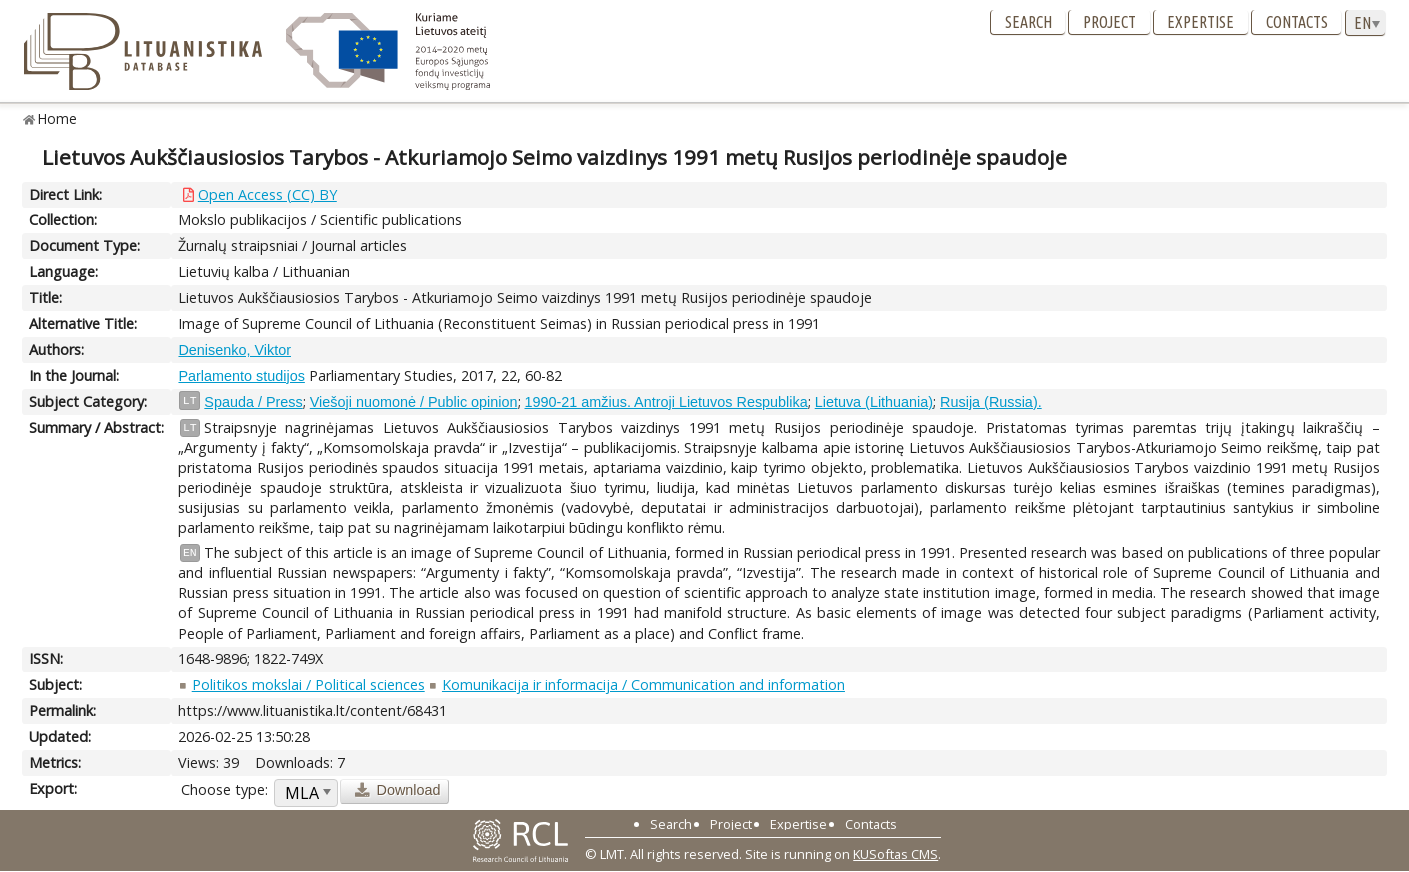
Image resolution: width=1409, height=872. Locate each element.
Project (1109, 22)
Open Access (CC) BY (267, 194)
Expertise (1200, 22)
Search (1028, 22)
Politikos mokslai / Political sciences (308, 684)
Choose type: (224, 789)
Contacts (1297, 22)
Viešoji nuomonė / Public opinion (414, 402)
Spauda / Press (253, 402)
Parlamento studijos (241, 376)
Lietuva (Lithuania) (874, 402)
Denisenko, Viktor (234, 350)
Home (57, 118)
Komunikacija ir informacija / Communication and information (643, 684)
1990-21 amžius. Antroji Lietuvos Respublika (666, 402)
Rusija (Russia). (991, 402)
